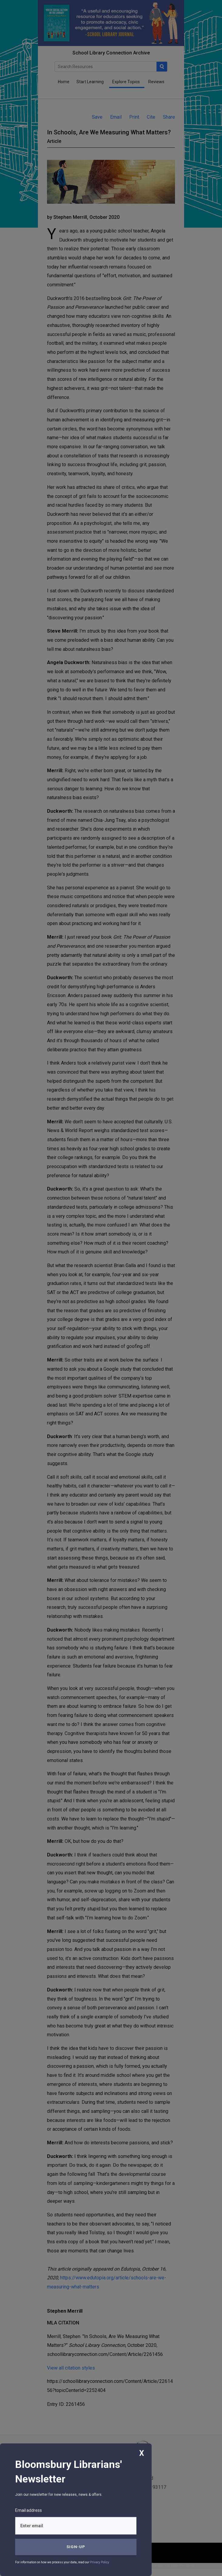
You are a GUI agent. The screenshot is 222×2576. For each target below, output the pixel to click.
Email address (28, 2510)
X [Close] (141, 2453)
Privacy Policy (99, 2562)
